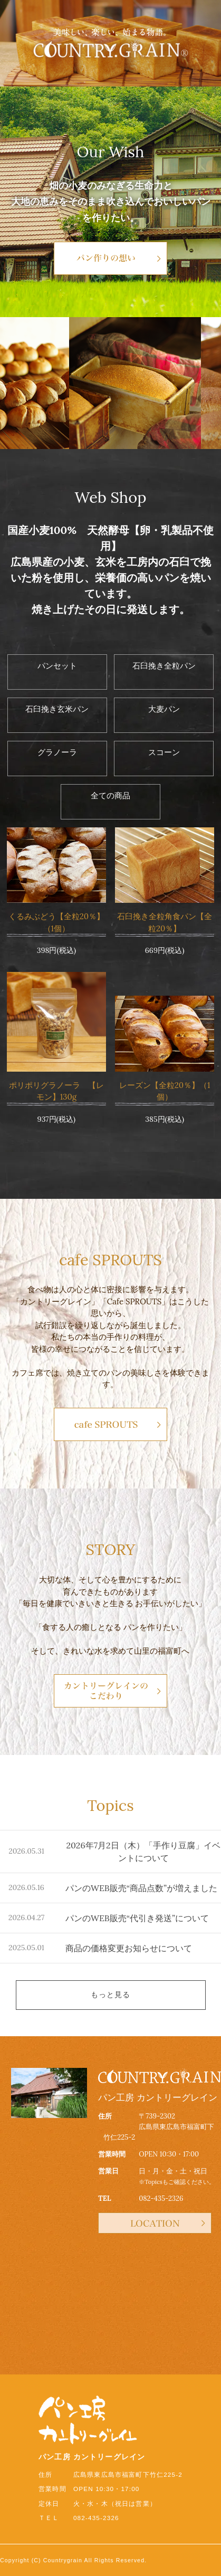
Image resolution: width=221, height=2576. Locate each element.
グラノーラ (57, 752)
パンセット (57, 666)
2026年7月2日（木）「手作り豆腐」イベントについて (143, 1851)
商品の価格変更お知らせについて (128, 1948)
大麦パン (164, 709)
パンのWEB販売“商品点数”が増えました (141, 1888)
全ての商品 (110, 795)
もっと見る (111, 1994)
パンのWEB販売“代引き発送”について (137, 1918)
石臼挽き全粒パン (164, 666)
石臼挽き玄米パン (57, 709)
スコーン (164, 752)
